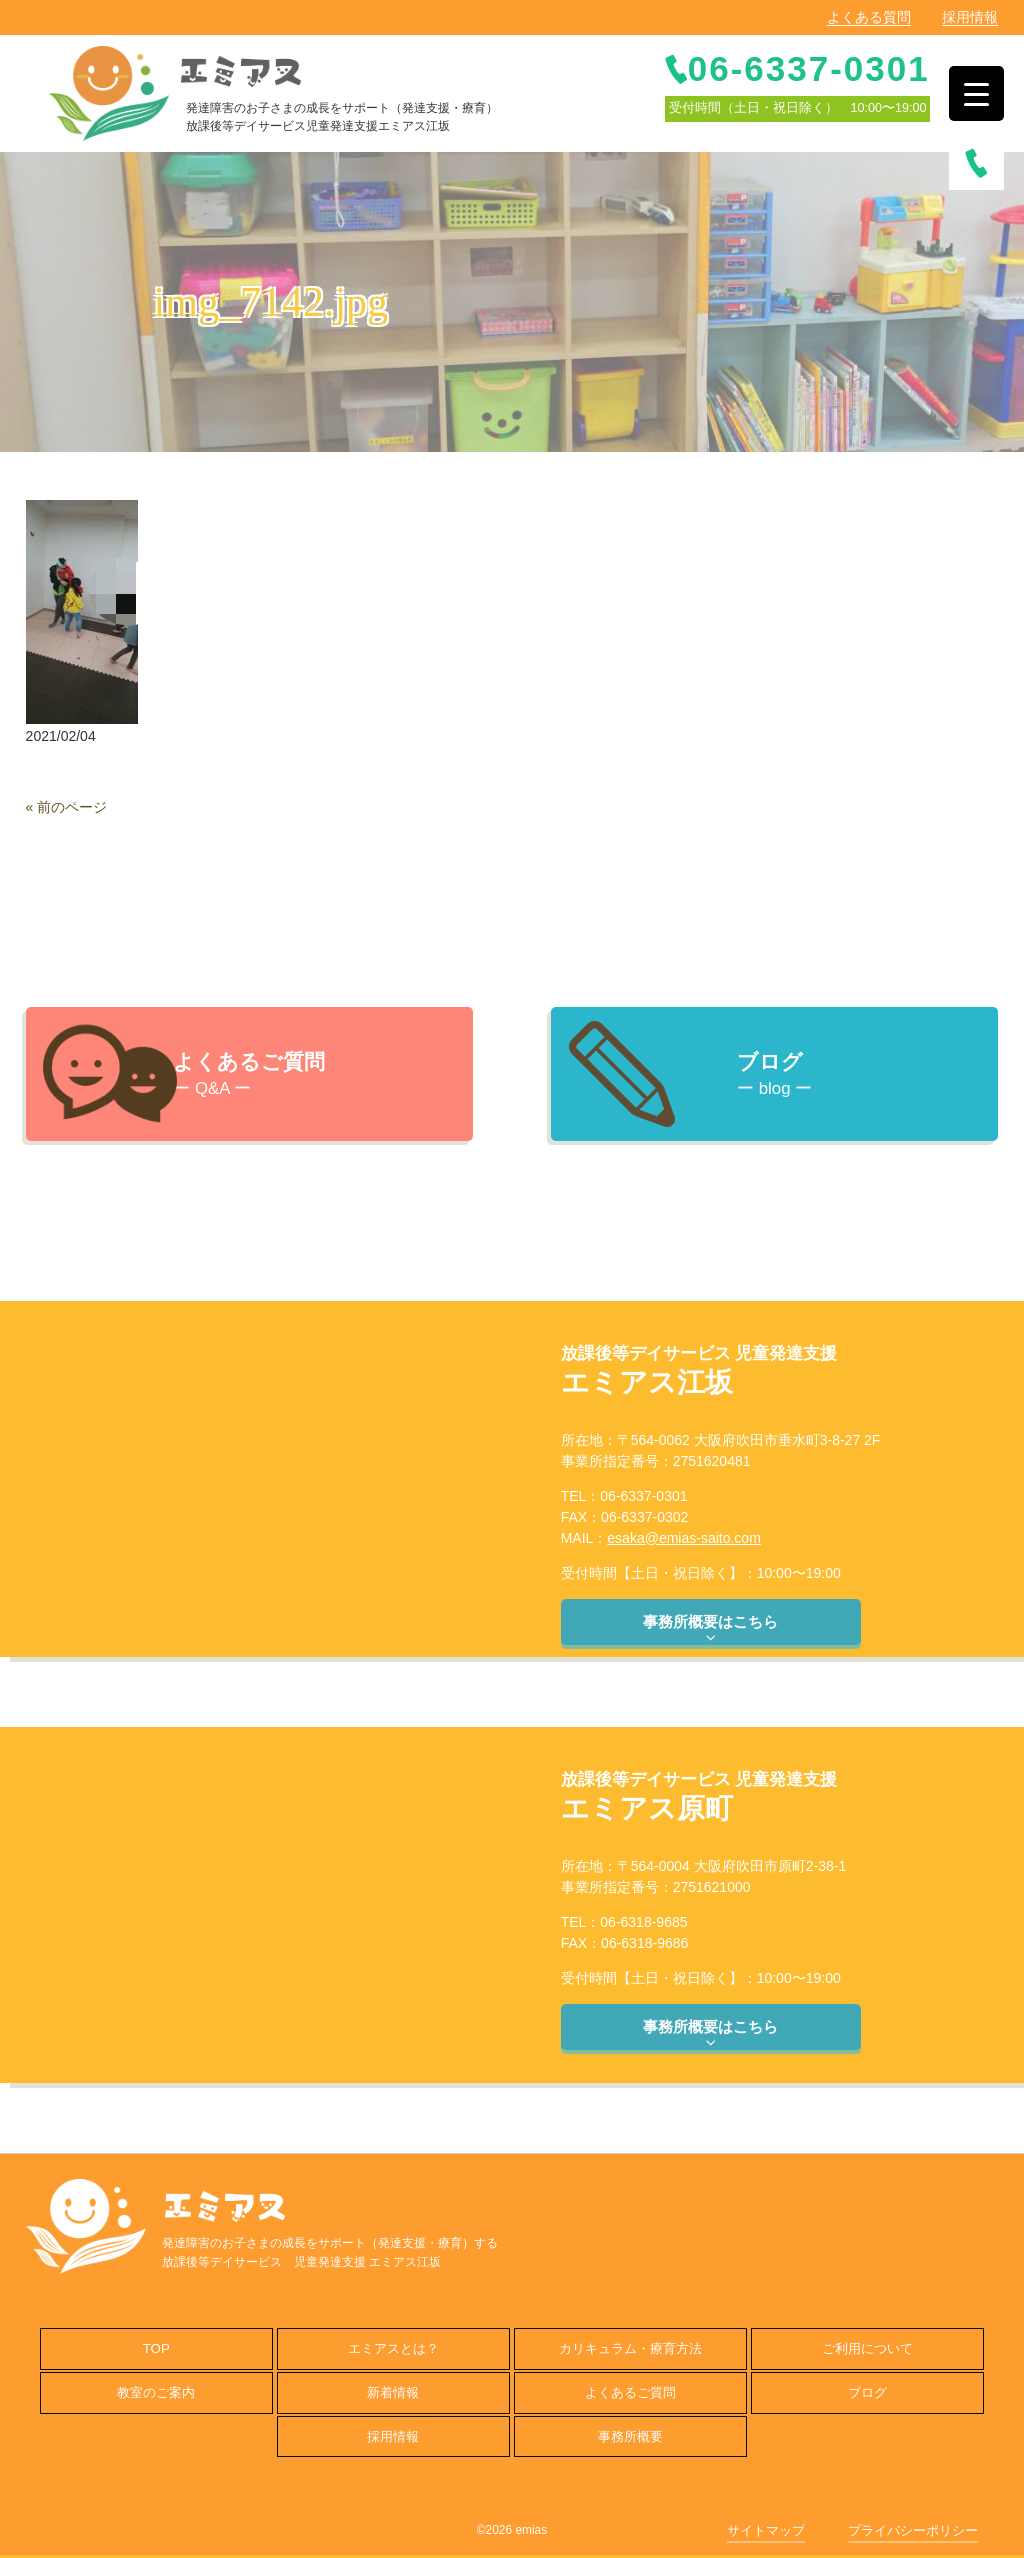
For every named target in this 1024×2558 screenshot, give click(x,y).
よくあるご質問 (630, 2392)
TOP (156, 2348)
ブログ (867, 2392)
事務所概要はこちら (710, 1629)
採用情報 (970, 17)
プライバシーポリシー (913, 2530)
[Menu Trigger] (976, 93)
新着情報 (393, 2392)
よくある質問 (869, 17)
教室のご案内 (156, 2392)
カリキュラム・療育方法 (630, 2348)
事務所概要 (630, 2436)
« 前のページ (67, 807)
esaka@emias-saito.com (684, 1538)
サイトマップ (766, 2530)
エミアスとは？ (393, 2348)
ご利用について (867, 2348)
